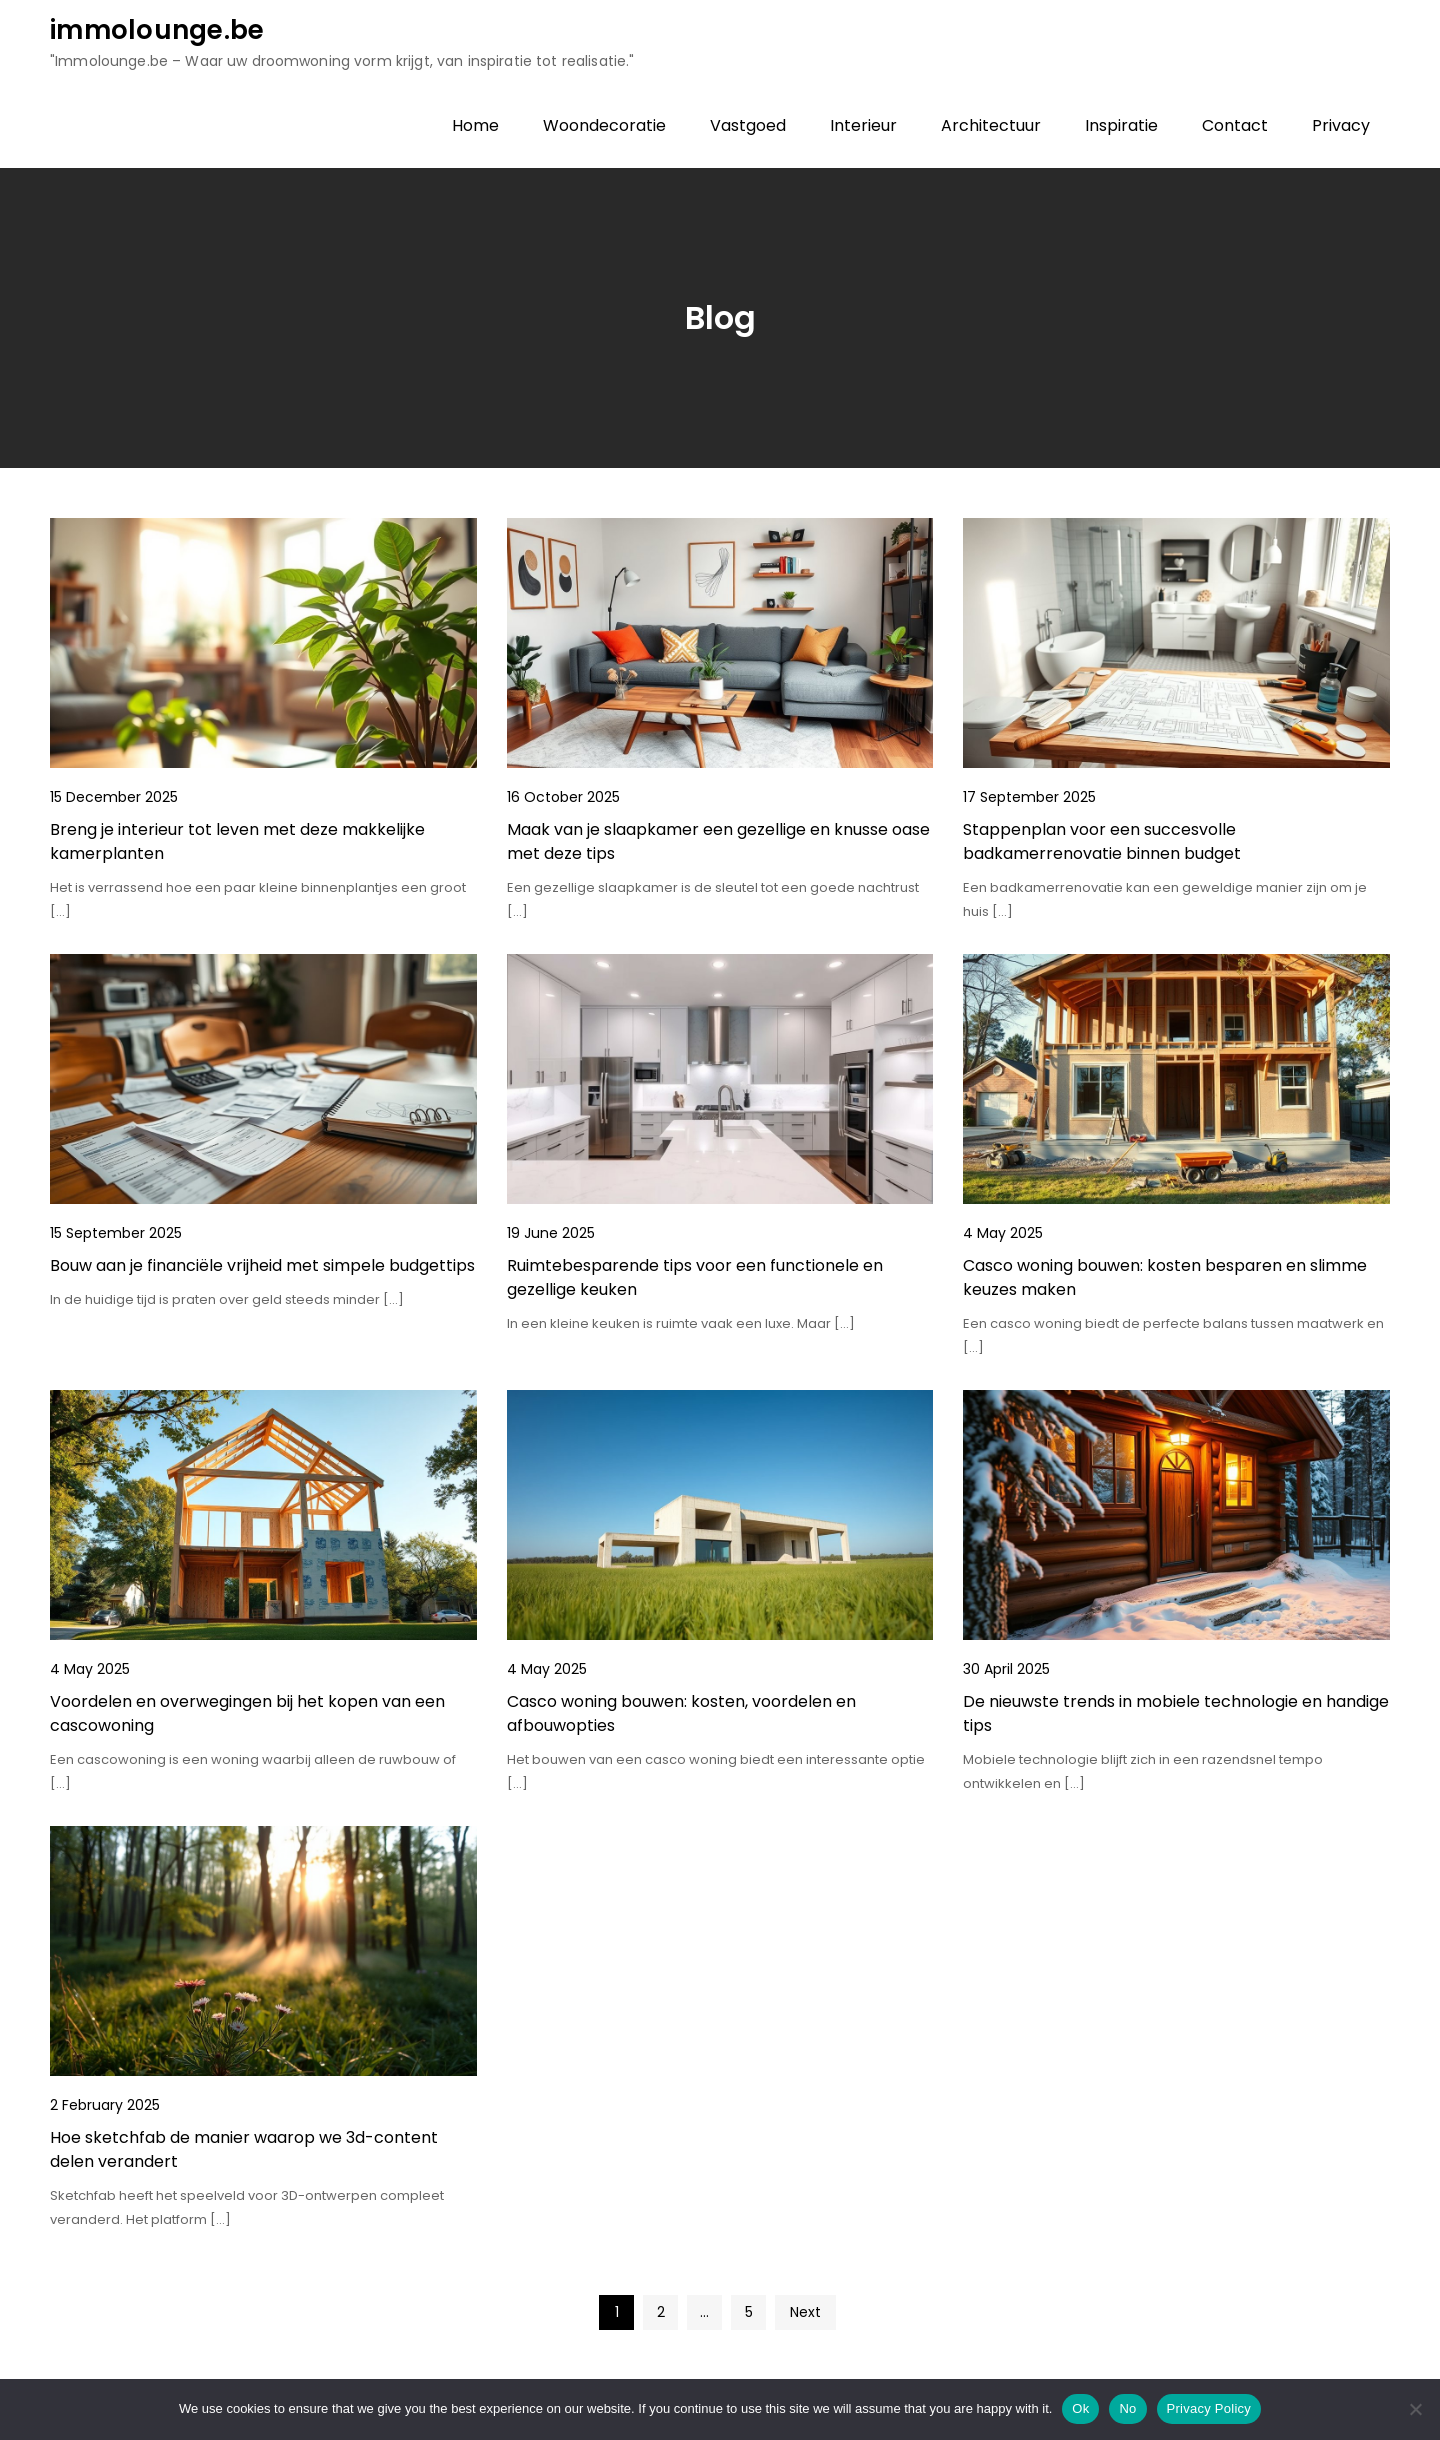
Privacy (1341, 125)
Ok (1080, 2408)
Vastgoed (748, 125)
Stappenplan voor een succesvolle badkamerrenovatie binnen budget (1102, 841)
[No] (1415, 2409)
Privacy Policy (1209, 2408)
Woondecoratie (604, 125)
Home (475, 125)
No (1127, 2408)
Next (805, 2312)
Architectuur (991, 125)
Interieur (863, 125)
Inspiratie (1121, 125)
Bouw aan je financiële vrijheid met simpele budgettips (262, 1265)
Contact (1235, 125)
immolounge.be (157, 30)
